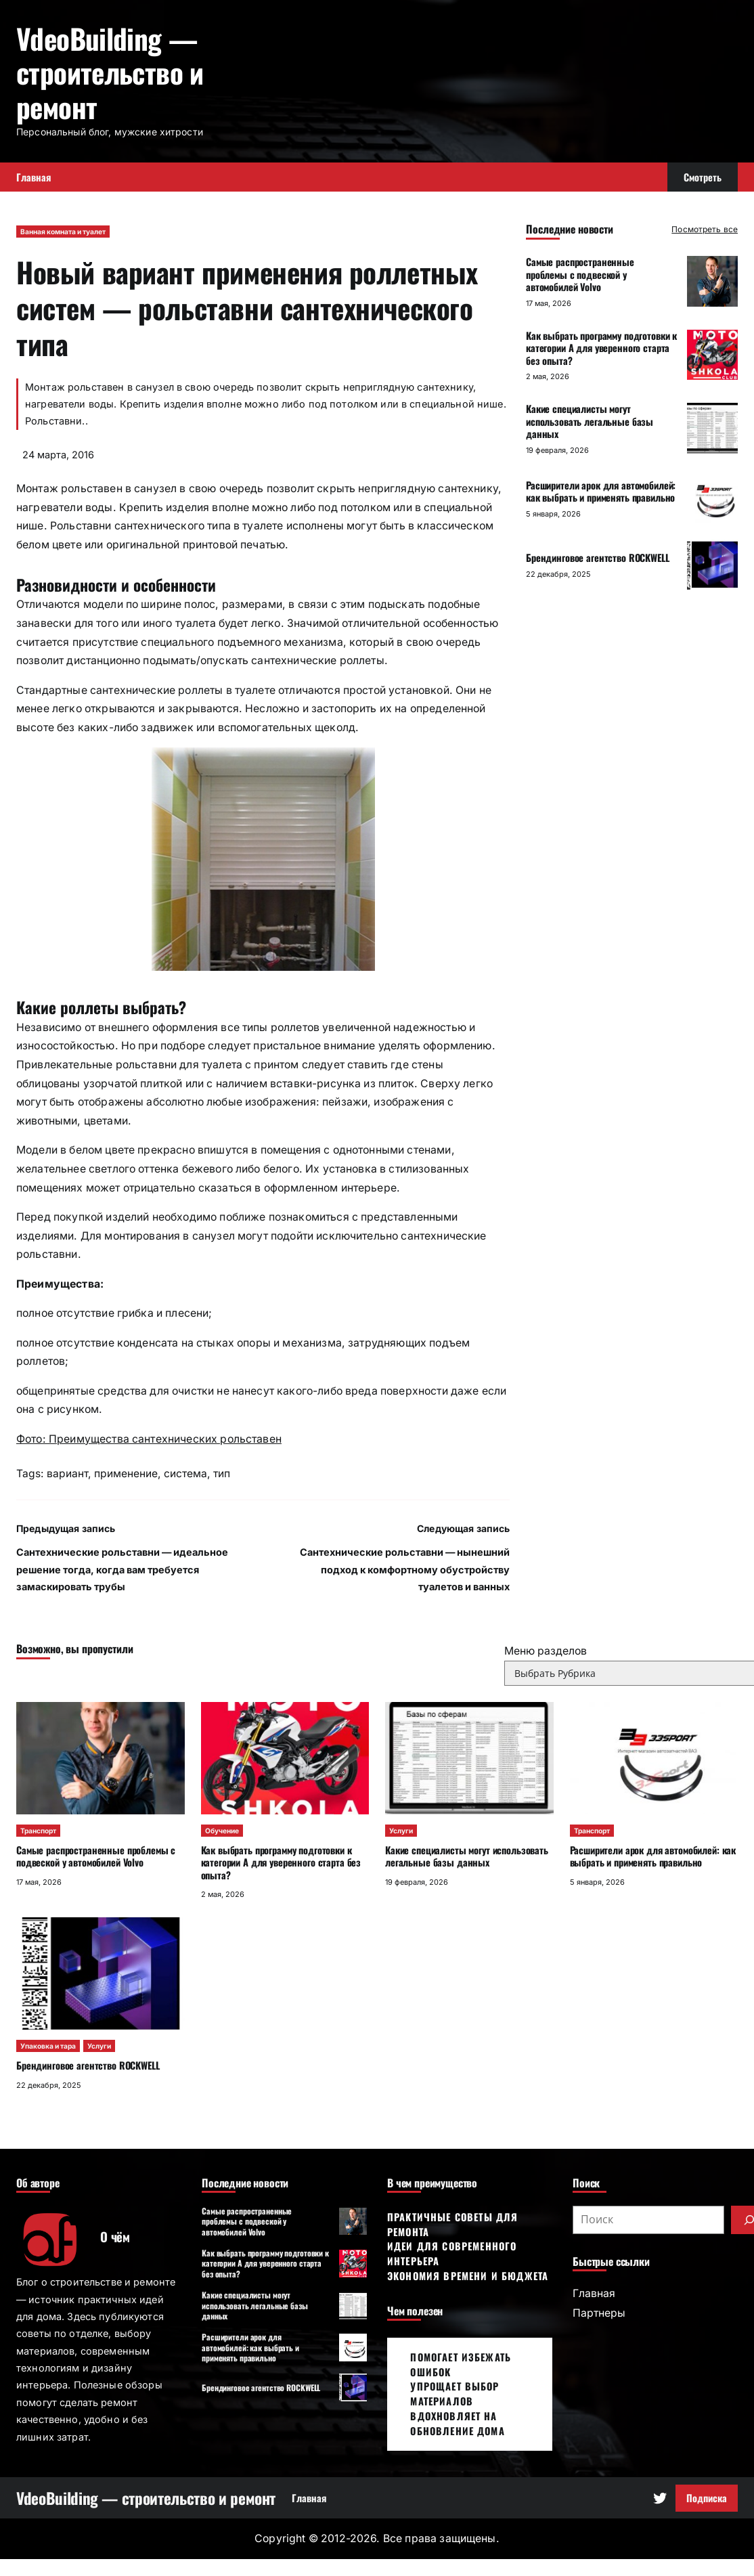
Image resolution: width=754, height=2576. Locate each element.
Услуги (401, 1831)
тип (221, 1473)
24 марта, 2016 (58, 454)
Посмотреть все (704, 229)
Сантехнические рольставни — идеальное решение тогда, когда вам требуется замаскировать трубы (122, 1569)
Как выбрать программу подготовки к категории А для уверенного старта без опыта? (601, 348)
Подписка (706, 2498)
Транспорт (38, 1831)
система (185, 1473)
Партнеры (599, 2313)
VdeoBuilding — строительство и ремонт (110, 72)
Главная (594, 2293)
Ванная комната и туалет (63, 231)
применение (126, 1473)
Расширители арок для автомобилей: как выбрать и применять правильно (600, 491)
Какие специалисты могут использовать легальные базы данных (589, 421)
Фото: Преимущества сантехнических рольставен (149, 1439)
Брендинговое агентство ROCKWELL (597, 557)
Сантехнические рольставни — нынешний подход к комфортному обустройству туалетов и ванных (405, 1569)
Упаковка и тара (48, 2046)
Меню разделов (545, 1650)
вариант (67, 1473)
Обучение (222, 1831)
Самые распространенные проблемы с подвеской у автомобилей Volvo (580, 274)
